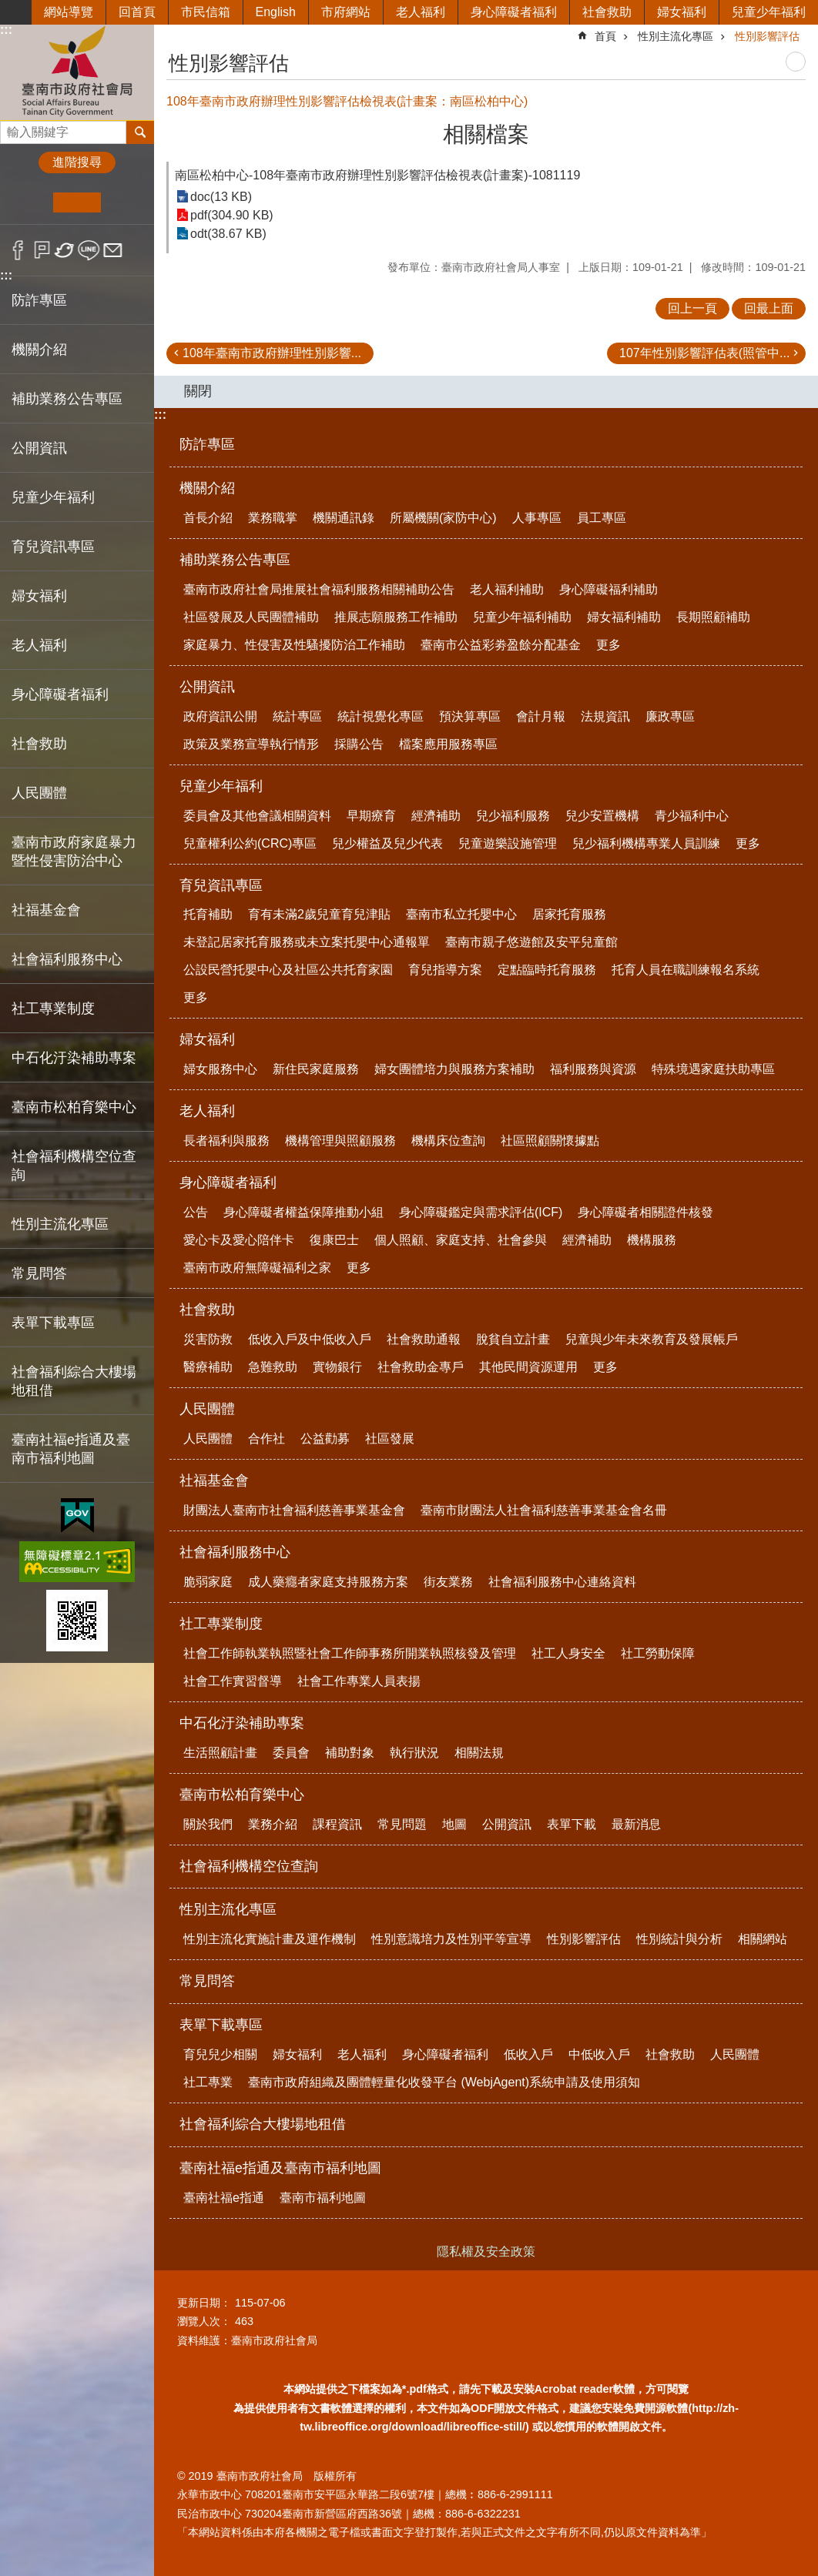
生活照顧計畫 (220, 1752)
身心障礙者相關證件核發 (645, 1212)
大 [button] (124, 202)
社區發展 (389, 1438)
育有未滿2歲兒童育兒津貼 (319, 914)
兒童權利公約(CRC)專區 (250, 843)
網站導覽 (68, 11)
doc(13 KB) (221, 196)
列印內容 (796, 62)
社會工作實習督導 (232, 1681)
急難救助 (272, 1366)
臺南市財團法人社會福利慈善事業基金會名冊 (544, 1510)
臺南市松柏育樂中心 (241, 1794)
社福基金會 (214, 1480)
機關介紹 (207, 488)
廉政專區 (670, 716)
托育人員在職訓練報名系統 (685, 969)
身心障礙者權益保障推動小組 (303, 1212)
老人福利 (420, 11)
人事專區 (537, 517)
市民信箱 (205, 11)
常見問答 (39, 1273)
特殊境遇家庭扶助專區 (713, 1069)
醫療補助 (208, 1366)
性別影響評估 (767, 36)
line (89, 250)
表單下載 (571, 1824)
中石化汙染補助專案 (241, 1723)
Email (113, 250)
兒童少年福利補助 (522, 617)
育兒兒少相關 (220, 2054)
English (276, 11)
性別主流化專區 (675, 36)
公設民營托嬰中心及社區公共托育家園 (288, 969)
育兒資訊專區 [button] (53, 546)
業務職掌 (272, 517)
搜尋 (12, 128)
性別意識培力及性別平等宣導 (451, 1938)
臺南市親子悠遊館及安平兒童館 (531, 941)
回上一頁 (692, 308)
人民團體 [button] (39, 793)
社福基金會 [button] (46, 910)
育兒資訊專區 (221, 885)
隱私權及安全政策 (486, 2251)
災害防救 (208, 1339)
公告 (195, 1212)
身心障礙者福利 (514, 11)
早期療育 (371, 815)
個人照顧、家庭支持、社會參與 (460, 1239)
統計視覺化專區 (380, 716)
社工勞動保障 (658, 1653)
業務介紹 (272, 1824)
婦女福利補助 (624, 617)
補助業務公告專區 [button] (67, 398)
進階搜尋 (77, 162)
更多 (608, 644)
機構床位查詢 (448, 1140)
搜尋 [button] (140, 132)
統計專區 (297, 716)
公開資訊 (207, 686)
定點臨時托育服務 (547, 969)
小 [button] (29, 202)
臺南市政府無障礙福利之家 (257, 1267)
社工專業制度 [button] (53, 1008)
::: (6, 29)
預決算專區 (470, 716)
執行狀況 (414, 1752)
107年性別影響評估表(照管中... (704, 353)
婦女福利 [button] (39, 596)
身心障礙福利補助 (608, 589)
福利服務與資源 (593, 1069)
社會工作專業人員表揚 (359, 1681)
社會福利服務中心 (234, 1552)
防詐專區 (39, 300)
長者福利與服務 (226, 1140)
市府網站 (345, 11)
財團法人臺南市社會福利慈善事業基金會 (294, 1510)
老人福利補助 (507, 589)
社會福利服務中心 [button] (67, 959)
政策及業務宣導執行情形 (251, 744)
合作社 (266, 1438)
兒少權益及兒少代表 (387, 843)
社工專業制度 (221, 1623)
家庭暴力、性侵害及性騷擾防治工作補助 (294, 644)
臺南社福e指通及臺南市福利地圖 (280, 2168)
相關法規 (479, 1752)
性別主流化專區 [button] (60, 1224)
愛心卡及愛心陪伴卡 (238, 1239)
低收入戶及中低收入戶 (309, 1339)
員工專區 (601, 517)
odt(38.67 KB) (228, 233)
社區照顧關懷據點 (550, 1140)
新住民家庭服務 (316, 1069)
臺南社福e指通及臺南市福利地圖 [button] (71, 1449)
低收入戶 (528, 2054)
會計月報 (540, 716)
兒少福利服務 (513, 815)
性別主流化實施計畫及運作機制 (269, 1938)
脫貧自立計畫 (513, 1339)
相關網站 (762, 1938)
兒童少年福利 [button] (53, 497)
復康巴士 (334, 1239)
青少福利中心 (692, 815)
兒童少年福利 (769, 11)
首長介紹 (208, 517)
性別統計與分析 (679, 1938)
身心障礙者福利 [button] (60, 694)
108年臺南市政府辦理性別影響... (272, 353)
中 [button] (76, 202)
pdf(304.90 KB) (231, 215)
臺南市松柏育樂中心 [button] (74, 1107)
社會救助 (607, 11)
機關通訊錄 (343, 517)
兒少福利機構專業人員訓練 (646, 843)
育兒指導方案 (445, 969)
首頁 (605, 36)
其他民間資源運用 (528, 1366)
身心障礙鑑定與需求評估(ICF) (480, 1212)
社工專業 (208, 2082)
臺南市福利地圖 (323, 2197)
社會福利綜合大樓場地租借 (74, 1381)
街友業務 (448, 1581)
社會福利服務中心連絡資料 (562, 1581)
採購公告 (359, 744)
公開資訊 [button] (39, 448)
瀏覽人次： (204, 2321)
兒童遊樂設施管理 (507, 843)
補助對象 (349, 1752)
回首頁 (137, 11)
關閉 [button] (198, 391)
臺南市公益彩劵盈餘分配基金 (501, 644)
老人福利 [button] (39, 645)
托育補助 (208, 914)
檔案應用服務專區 (448, 744)
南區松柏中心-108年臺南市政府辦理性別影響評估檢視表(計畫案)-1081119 (377, 175)
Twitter (65, 250)
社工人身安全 (568, 1653)
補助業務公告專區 (234, 559)
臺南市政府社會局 (77, 72)
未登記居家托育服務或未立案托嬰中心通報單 (306, 941)
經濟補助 (436, 815)
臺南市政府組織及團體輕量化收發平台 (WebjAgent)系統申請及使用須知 (444, 2082)
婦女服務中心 (220, 1069)
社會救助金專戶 (420, 1366)
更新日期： (204, 2303)
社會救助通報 (424, 1339)
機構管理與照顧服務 (340, 1140)
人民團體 (207, 1409)
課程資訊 (337, 1824)
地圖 (454, 1824)
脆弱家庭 (208, 1581)
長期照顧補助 (713, 617)
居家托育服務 (569, 914)
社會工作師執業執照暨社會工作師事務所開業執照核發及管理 (349, 1653)
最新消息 (636, 1824)
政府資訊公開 (220, 716)
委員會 (291, 1752)
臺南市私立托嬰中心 (461, 914)
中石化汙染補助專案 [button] (74, 1058)
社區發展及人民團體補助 (251, 617)
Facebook (18, 250)
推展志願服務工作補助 (396, 617)
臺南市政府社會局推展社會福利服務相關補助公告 (318, 589)
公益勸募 (325, 1438)
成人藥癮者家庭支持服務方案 (328, 1581)
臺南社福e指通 (223, 2197)
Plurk (42, 250)
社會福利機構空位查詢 (74, 1166)
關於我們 (208, 1824)
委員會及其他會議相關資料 (257, 815)
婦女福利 (681, 11)
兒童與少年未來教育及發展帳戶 (651, 1339)
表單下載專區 (221, 2024)
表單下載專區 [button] (53, 1322)
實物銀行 (337, 1366)
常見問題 (402, 1824)
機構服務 (651, 1239)
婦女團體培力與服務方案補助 (454, 1069)
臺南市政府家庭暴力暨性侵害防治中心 (74, 851)
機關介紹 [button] (39, 349)
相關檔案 (486, 134)
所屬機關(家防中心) (443, 517)
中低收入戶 (599, 2054)
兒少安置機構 (602, 815)
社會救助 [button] (39, 743)
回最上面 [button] (768, 308)
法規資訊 (605, 716)
